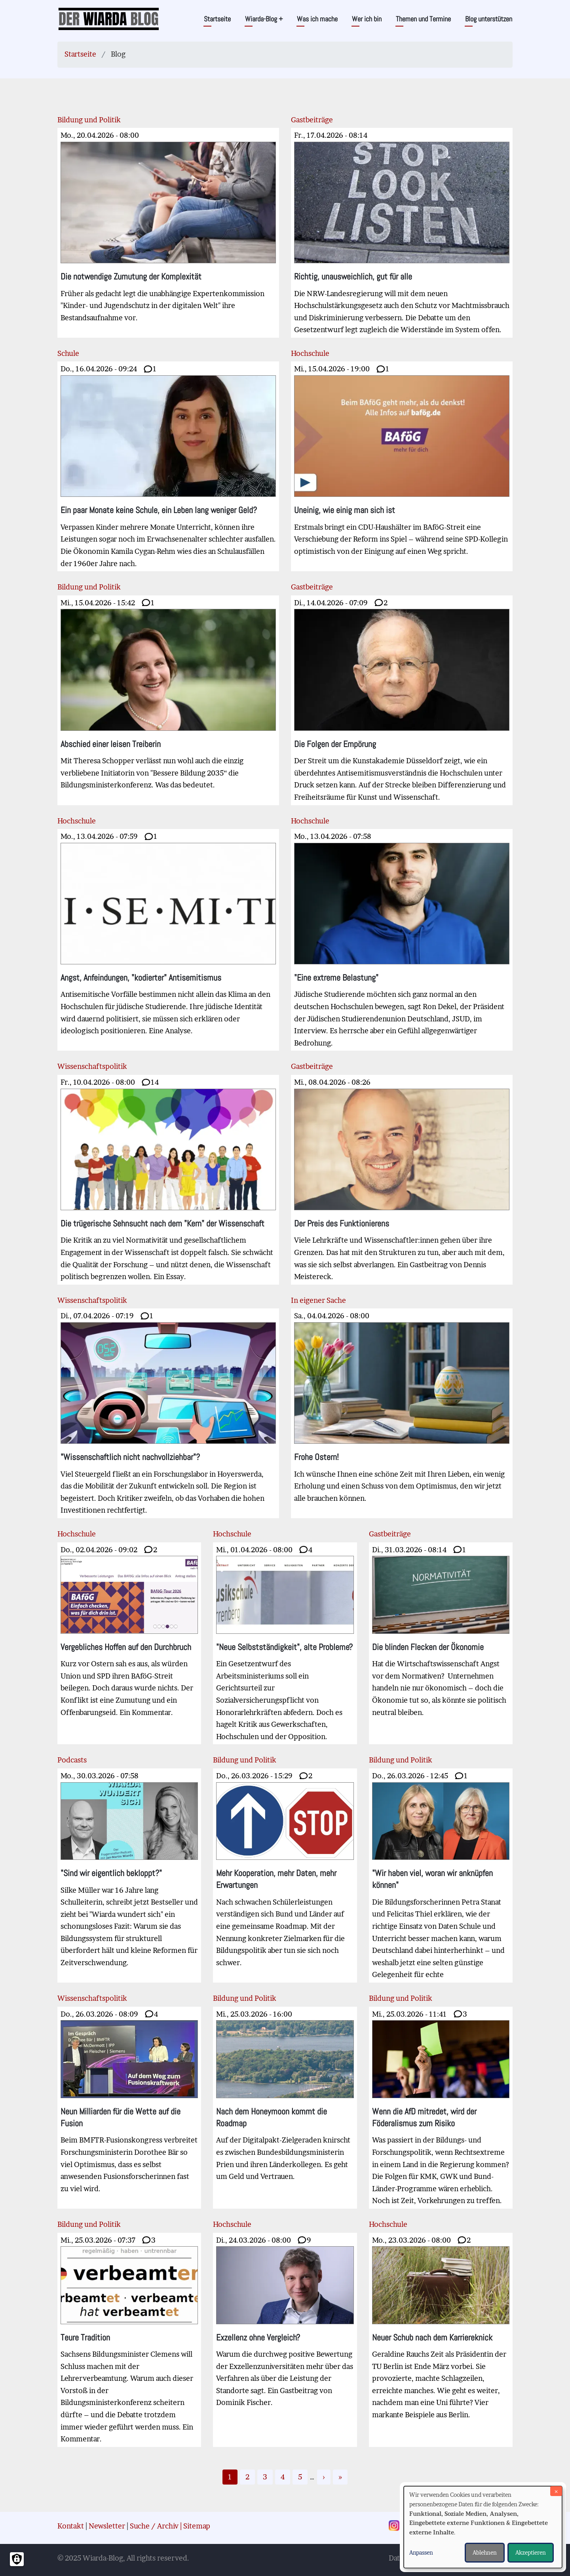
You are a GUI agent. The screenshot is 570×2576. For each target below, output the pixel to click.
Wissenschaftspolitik (92, 1066)
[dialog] (483, 2527)
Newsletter (107, 2526)
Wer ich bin (367, 18)
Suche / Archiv (154, 2526)
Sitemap (196, 2526)
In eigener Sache (318, 1300)
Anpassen (421, 2552)
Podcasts (72, 1760)
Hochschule (310, 353)
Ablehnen (485, 2552)
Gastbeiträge (312, 120)
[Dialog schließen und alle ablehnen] (556, 2491)
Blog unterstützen (488, 18)
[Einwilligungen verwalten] (17, 2559)
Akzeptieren (530, 2552)
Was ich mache (317, 18)
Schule (68, 353)
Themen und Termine (423, 18)
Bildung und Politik (89, 120)
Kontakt (70, 2526)
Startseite (217, 18)
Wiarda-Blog (264, 18)
